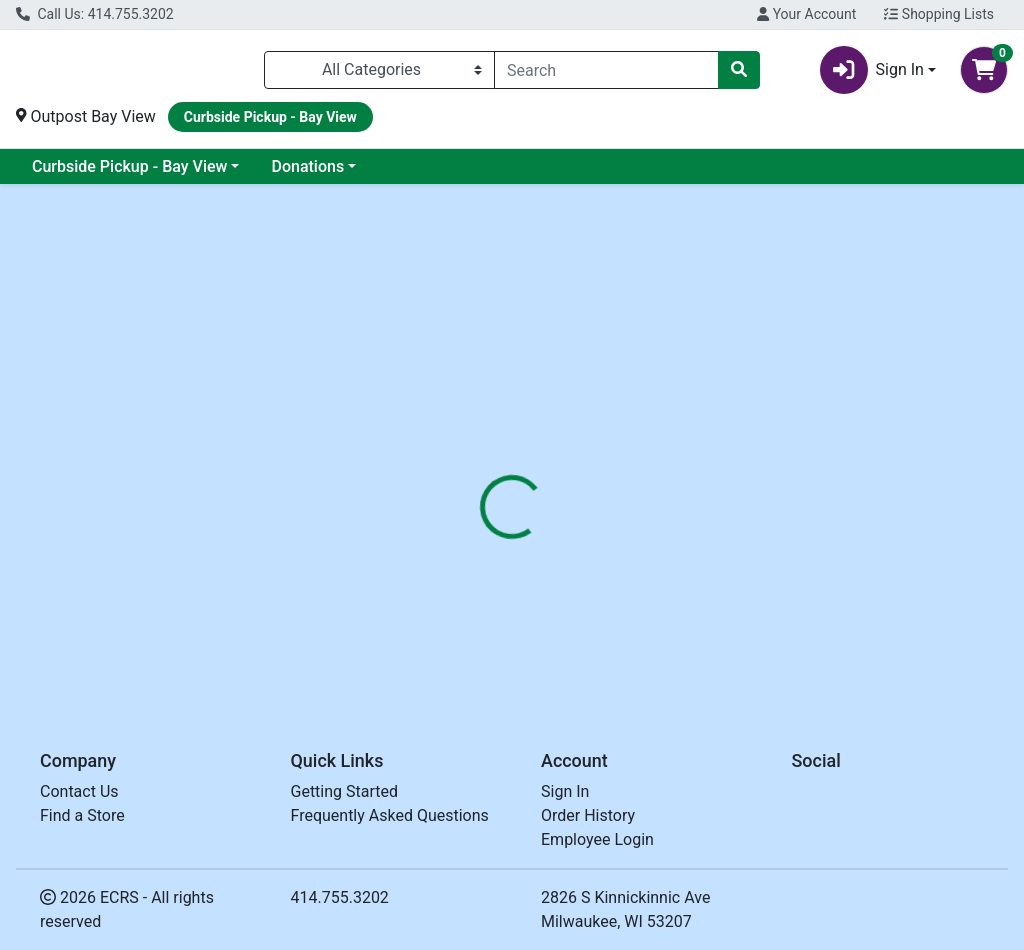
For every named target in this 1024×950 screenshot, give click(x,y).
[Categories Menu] (379, 74)
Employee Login (597, 839)
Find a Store (82, 815)
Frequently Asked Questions (390, 815)
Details (481, 473)
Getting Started (345, 791)
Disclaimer (569, 473)
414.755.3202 (340, 897)
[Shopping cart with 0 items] (984, 74)
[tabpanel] (725, 590)
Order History (588, 815)
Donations (307, 174)
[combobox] (606, 74)
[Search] (606, 74)
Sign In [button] (872, 74)
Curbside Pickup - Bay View (129, 174)
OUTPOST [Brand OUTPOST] (661, 594)
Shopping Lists (939, 14)
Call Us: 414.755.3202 (95, 14)
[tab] (481, 473)
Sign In (565, 791)
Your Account (806, 14)
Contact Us (79, 791)
